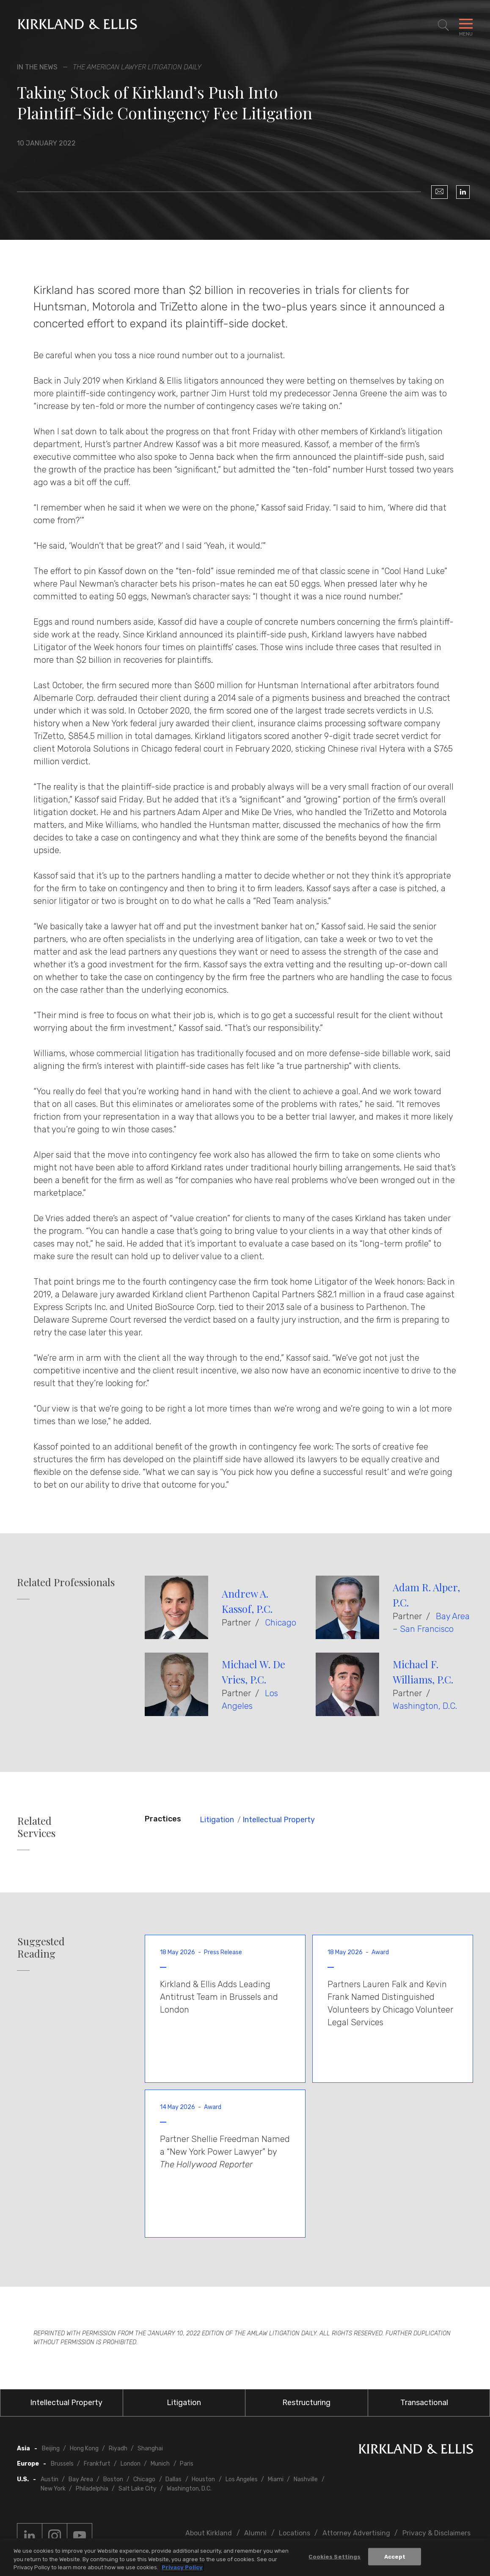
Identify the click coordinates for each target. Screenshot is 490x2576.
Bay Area (81, 2479)
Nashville (306, 2479)
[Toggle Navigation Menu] (466, 25)
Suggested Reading (41, 1947)
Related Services (36, 1827)
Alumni (255, 2533)
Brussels (62, 2463)
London (130, 2463)
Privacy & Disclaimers (436, 2533)
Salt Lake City (137, 2488)
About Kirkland (208, 2533)
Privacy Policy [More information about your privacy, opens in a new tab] (182, 2568)
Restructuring (306, 2402)
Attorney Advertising (356, 2533)
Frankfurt (97, 2463)
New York (53, 2488)
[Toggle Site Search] (443, 25)
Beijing (51, 2448)
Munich (160, 2463)
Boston (113, 2479)
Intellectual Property (278, 1819)
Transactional (424, 2402)
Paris (186, 2463)
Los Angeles (242, 2479)
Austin (49, 2479)
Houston (203, 2479)
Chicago (280, 1623)
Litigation (217, 1819)
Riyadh (118, 2448)
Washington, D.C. (425, 1706)
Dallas (173, 2479)
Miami (276, 2479)
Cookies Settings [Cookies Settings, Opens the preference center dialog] (334, 2557)
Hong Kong (84, 2448)
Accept (395, 2557)
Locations (294, 2533)
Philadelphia (92, 2488)
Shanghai (150, 2448)
